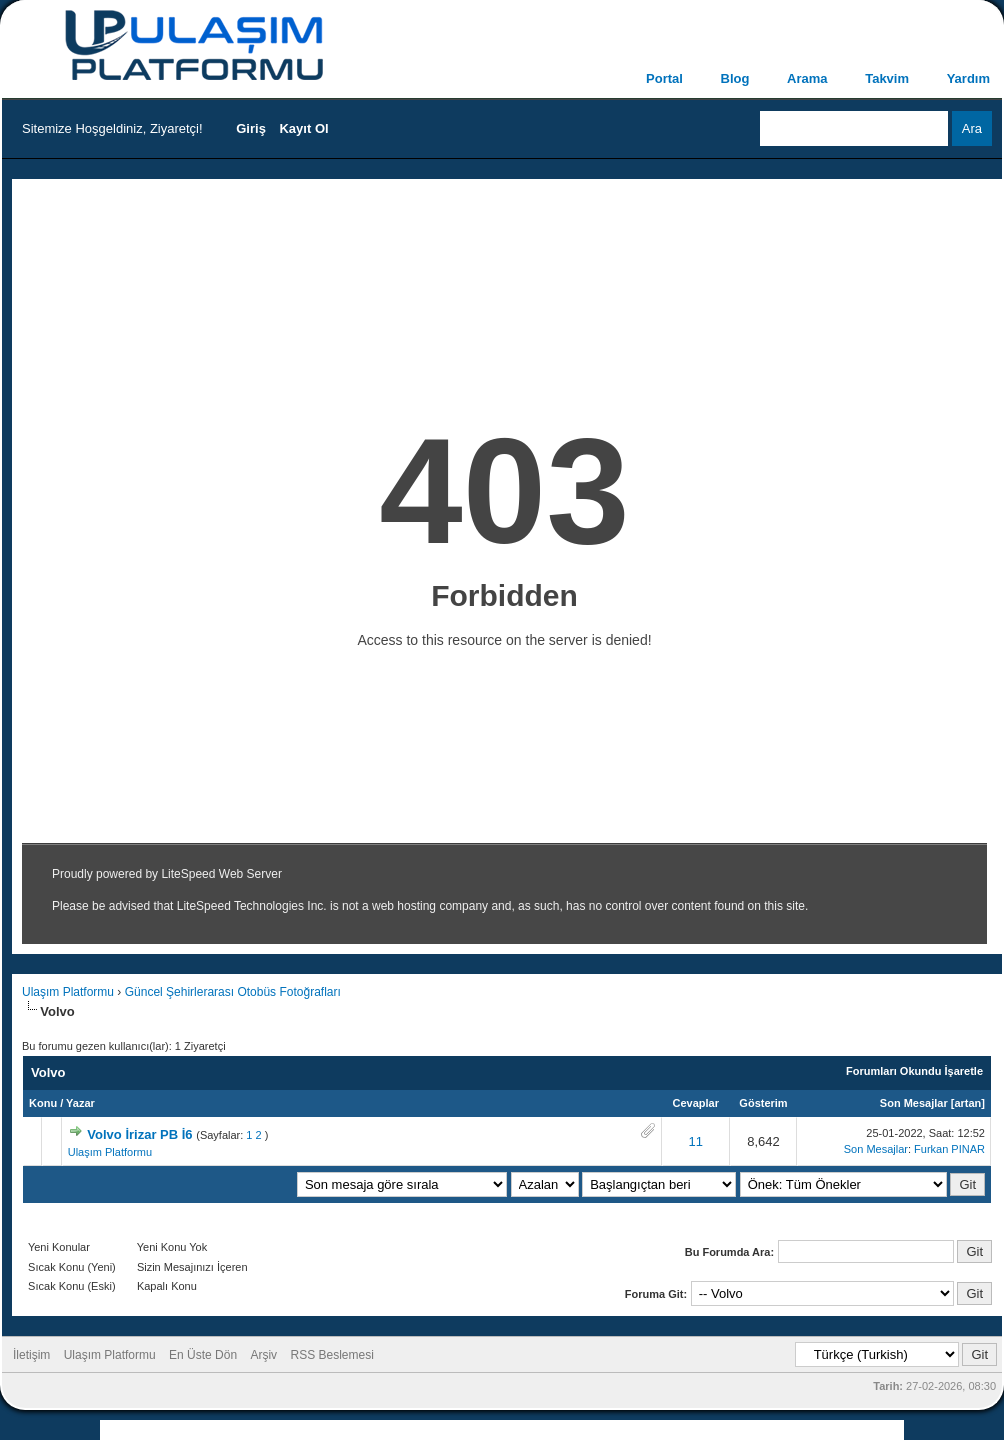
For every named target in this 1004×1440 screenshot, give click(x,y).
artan (967, 1103)
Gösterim (763, 1103)
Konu (43, 1103)
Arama (807, 78)
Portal (664, 78)
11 (696, 1141)
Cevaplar (696, 1103)
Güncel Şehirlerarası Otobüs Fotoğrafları (233, 992)
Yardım (968, 78)
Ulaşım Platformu (68, 992)
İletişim (31, 1355)
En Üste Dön (203, 1355)
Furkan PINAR (949, 1149)
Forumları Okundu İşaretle (914, 1071)
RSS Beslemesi (331, 1355)
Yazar (80, 1103)
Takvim (887, 78)
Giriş (251, 128)
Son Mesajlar (914, 1103)
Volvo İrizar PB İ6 (139, 1134)
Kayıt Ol (303, 128)
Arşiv (263, 1355)
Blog (735, 78)
